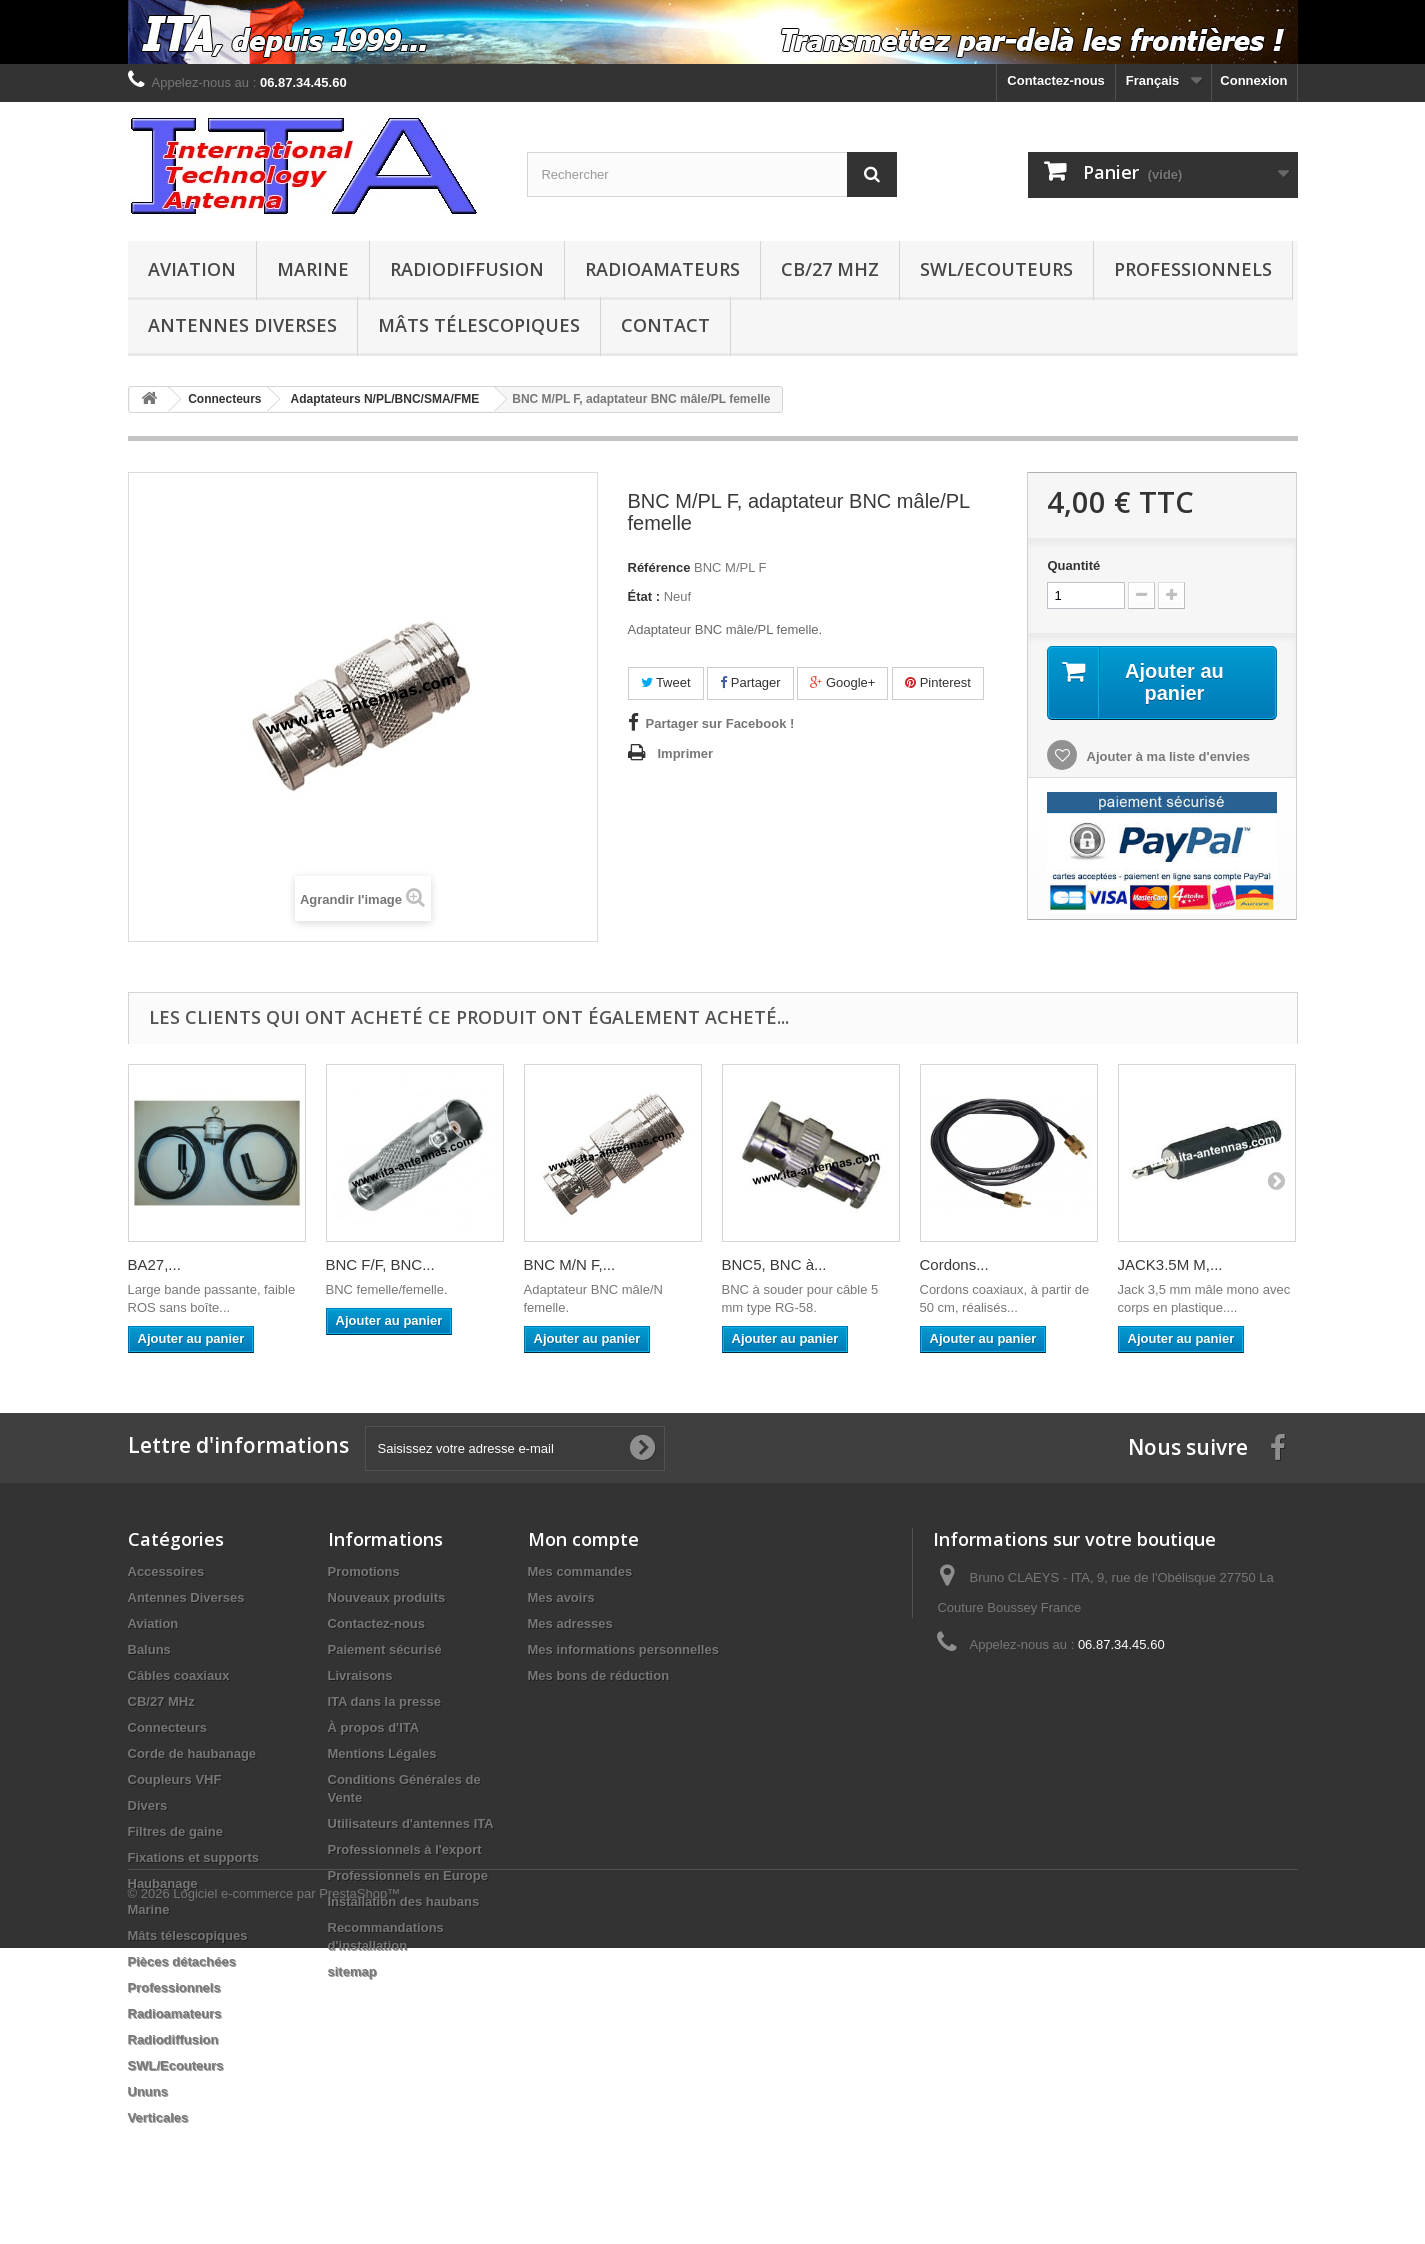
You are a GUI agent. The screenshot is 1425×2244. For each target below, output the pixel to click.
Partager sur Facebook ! (720, 723)
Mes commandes (580, 1571)
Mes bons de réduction (599, 1675)
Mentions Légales (382, 1753)
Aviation (192, 269)
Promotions (364, 1571)
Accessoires (166, 1571)
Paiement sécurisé (385, 1649)
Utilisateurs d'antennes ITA (411, 1823)
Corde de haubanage (192, 1753)
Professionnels (1193, 269)
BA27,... (154, 1264)
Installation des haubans (404, 1901)
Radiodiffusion (467, 269)
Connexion (1253, 80)
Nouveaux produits (387, 1597)
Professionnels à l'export (405, 1849)
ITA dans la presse (384, 1701)
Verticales (158, 2117)
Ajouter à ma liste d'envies (1166, 756)
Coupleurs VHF (175, 1779)
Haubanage (163, 1883)
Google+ (842, 682)
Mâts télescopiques (479, 325)
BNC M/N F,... (570, 1264)
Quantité (1073, 565)
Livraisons (360, 1675)
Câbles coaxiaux (179, 1675)
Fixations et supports (193, 1857)
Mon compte (583, 1539)
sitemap (352, 1971)
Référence (659, 567)
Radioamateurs (662, 269)
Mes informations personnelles (623, 1649)
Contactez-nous (1056, 80)
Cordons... (954, 1264)
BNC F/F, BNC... (380, 1264)
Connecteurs (167, 1727)
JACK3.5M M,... (1170, 1264)
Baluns (149, 1649)
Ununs (148, 2091)
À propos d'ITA (374, 1727)
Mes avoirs (561, 1597)
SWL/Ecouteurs (996, 269)
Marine (313, 269)
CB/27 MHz (830, 269)
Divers (148, 1805)
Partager (750, 682)
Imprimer (686, 753)
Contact (665, 325)
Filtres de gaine (175, 1831)
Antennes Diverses (242, 325)
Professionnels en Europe (408, 1875)
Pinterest (938, 682)
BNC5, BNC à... (774, 1264)
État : (644, 596)
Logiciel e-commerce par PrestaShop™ (286, 2189)
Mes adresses (570, 1623)
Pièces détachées (182, 1961)
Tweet (666, 682)
